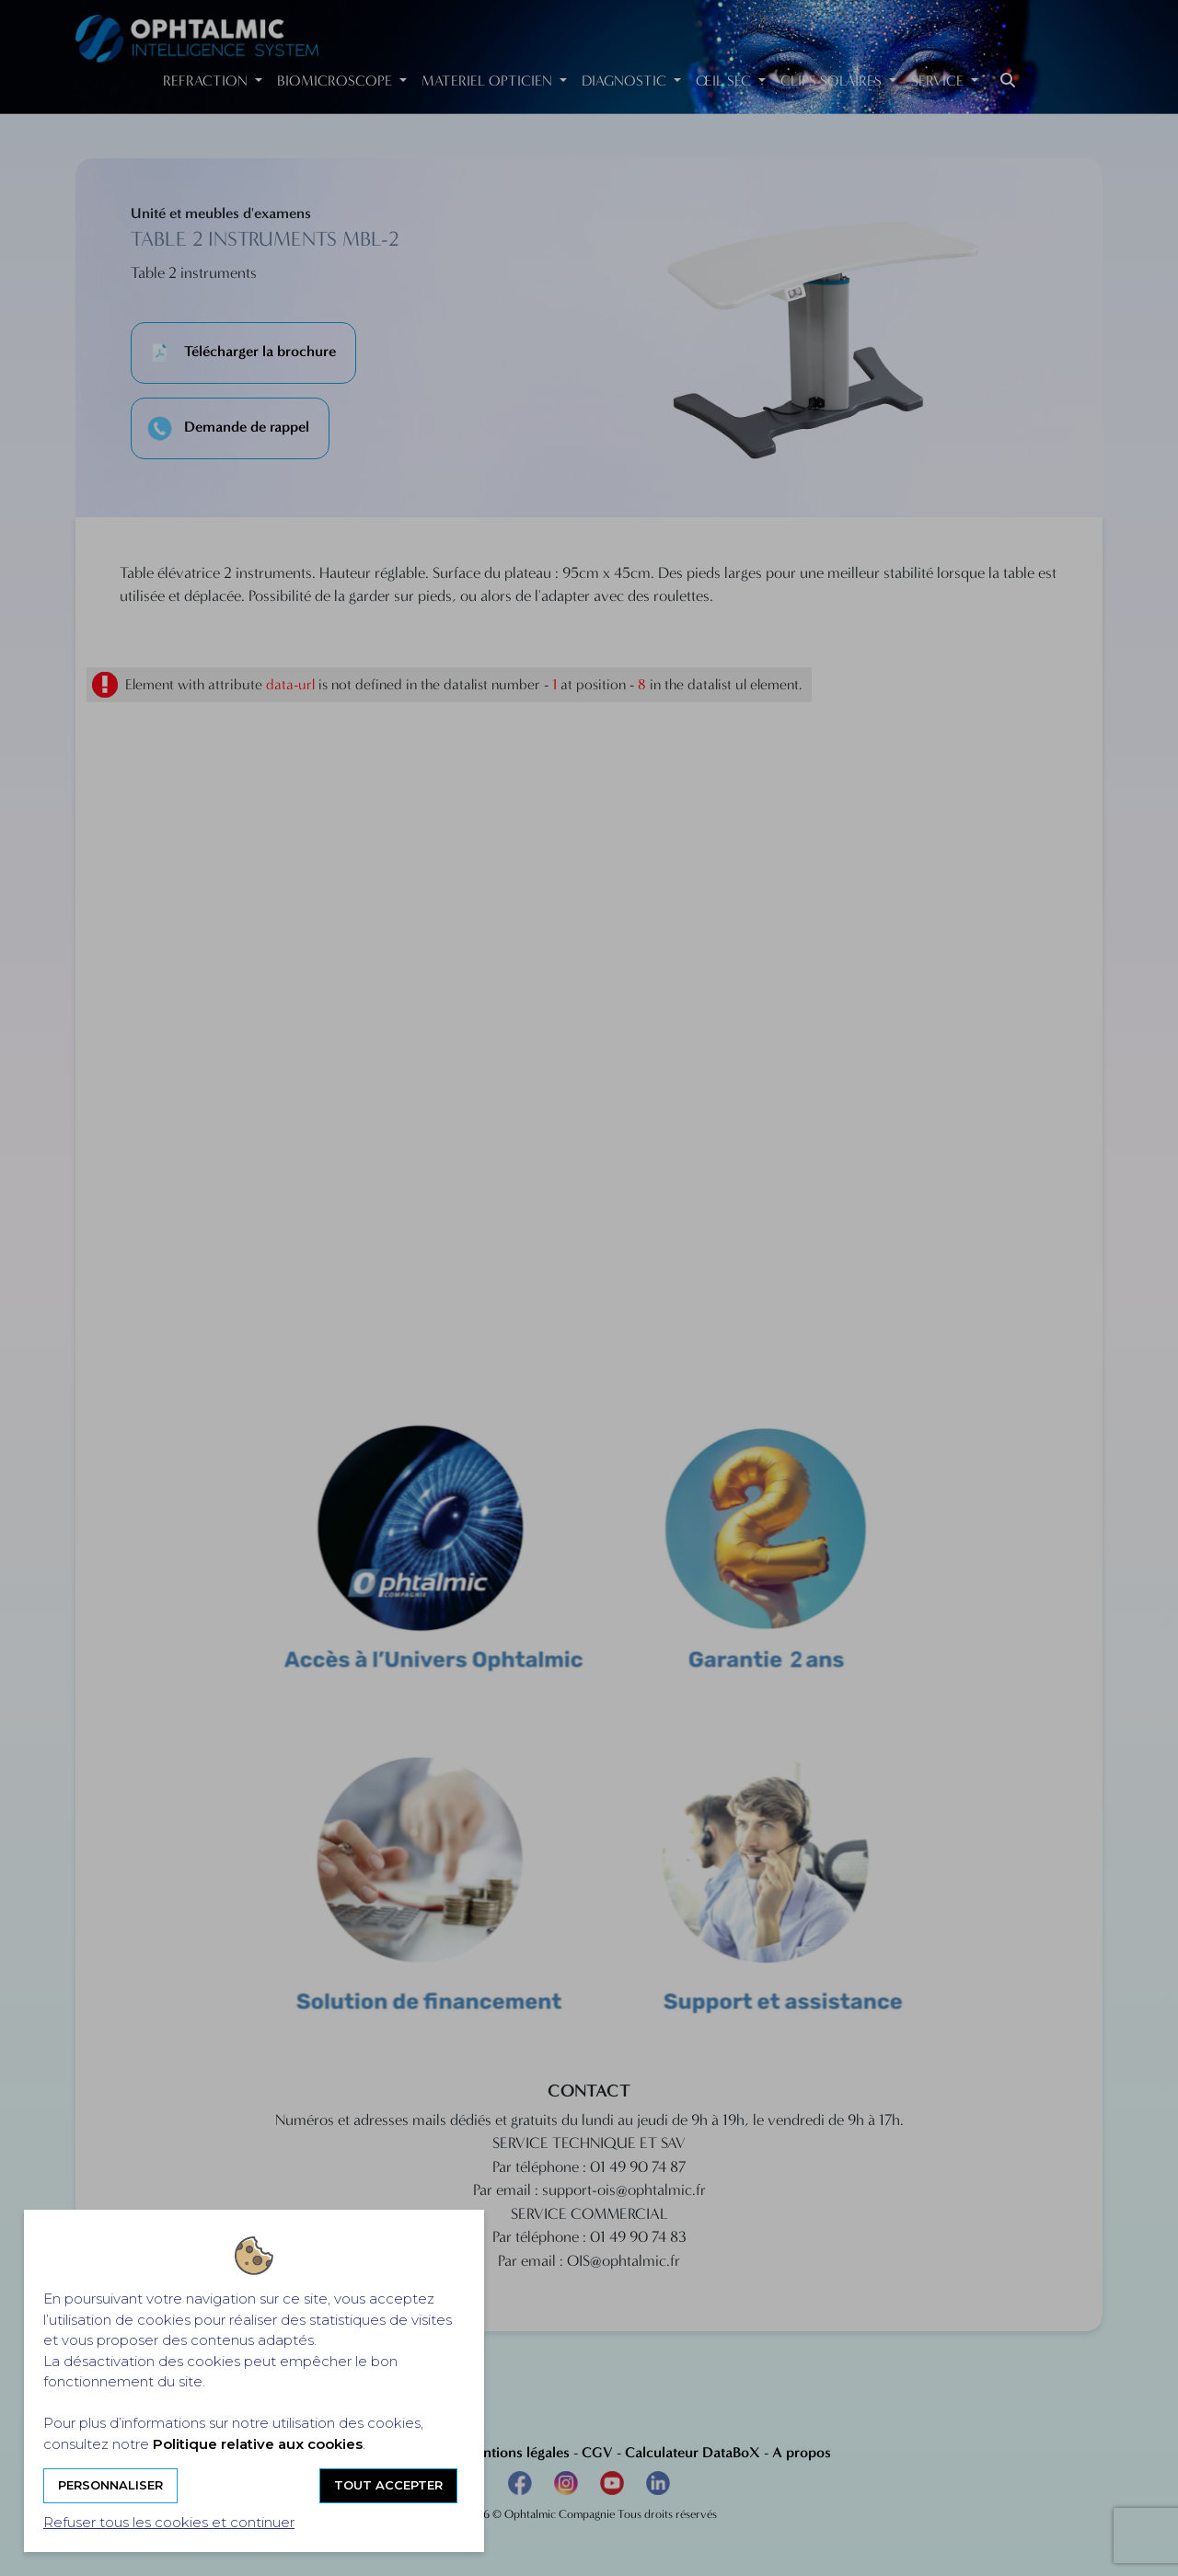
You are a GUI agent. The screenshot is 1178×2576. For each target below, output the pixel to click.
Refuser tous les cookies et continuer (168, 2522)
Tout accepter (388, 2485)
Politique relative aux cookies (258, 2444)
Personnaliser (110, 2485)
